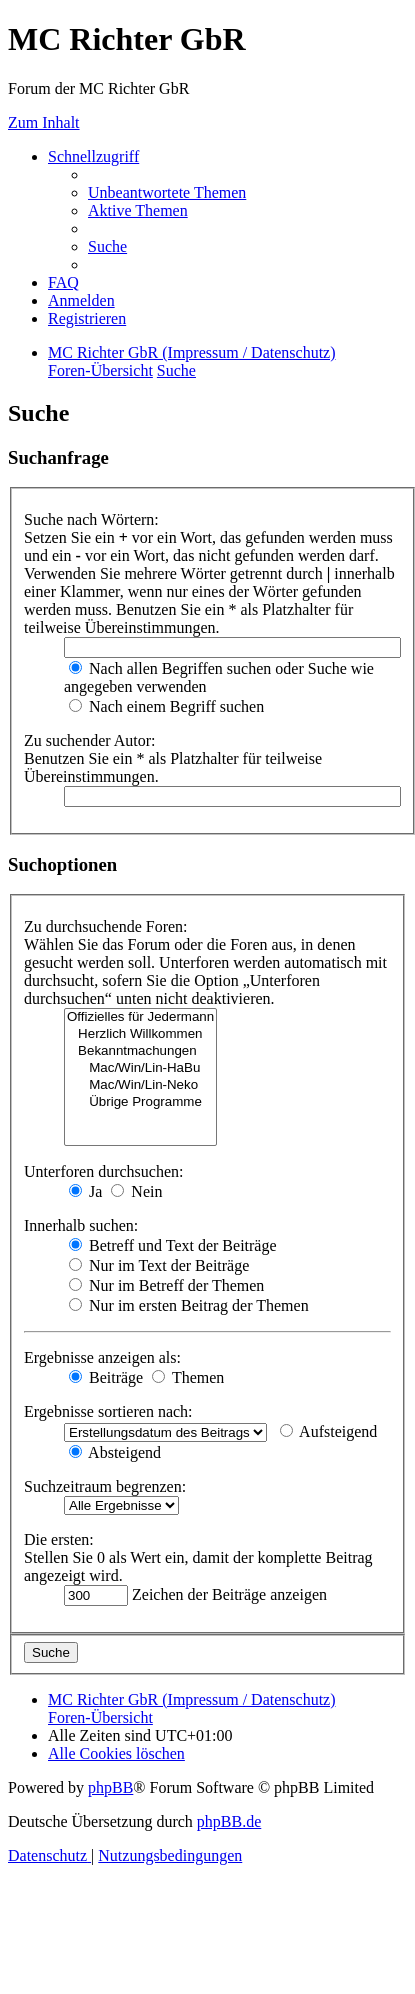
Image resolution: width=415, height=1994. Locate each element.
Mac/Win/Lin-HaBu (140, 1068)
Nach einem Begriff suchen (166, 706)
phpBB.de (229, 1821)
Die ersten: (59, 1539)
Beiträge (106, 1377)
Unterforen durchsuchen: (104, 1171)
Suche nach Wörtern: (91, 519)
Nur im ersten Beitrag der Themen (189, 1305)
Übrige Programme (140, 1102)
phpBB (110, 1787)
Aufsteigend (328, 1431)
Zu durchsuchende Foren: (106, 926)
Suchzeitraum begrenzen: (105, 1486)
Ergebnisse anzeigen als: (102, 1357)
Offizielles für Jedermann (140, 1017)
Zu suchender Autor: (90, 740)
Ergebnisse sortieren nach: (108, 1411)
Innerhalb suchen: (81, 1225)
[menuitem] (167, 192)
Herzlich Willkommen (140, 1034)
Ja (85, 1191)
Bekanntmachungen (140, 1051)
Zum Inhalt (44, 122)
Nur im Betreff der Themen (166, 1285)
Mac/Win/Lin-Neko (140, 1085)
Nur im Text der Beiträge (159, 1265)
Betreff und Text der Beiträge (173, 1245)
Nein (136, 1191)
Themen (188, 1377)
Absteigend (115, 1452)
